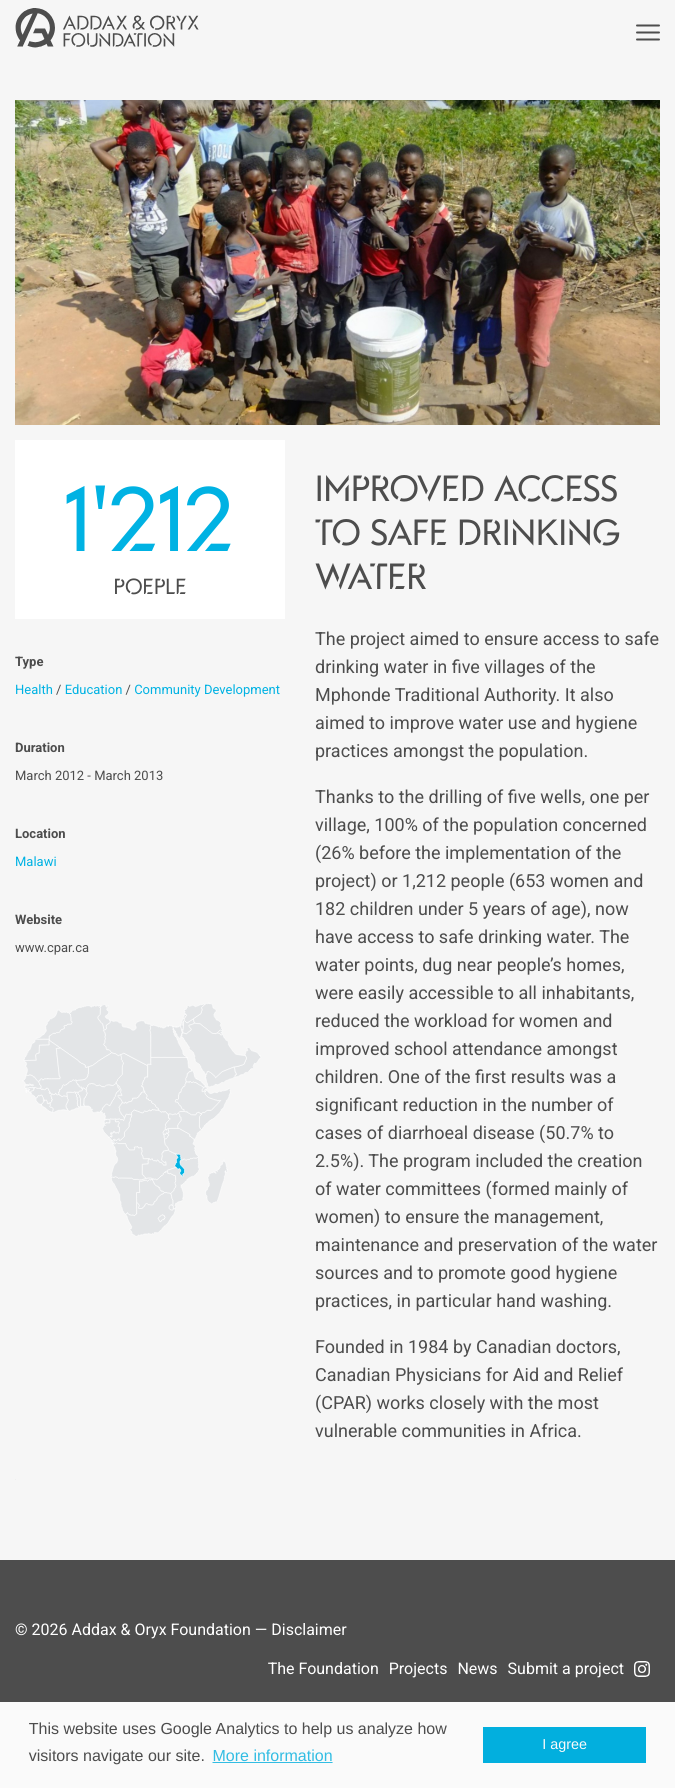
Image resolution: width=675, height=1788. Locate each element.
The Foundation (323, 1668)
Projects (418, 1668)
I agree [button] (564, 1745)
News (477, 1668)
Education (94, 690)
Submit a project (566, 1668)
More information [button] (273, 1756)
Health (34, 690)
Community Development (207, 690)
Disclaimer (308, 1629)
